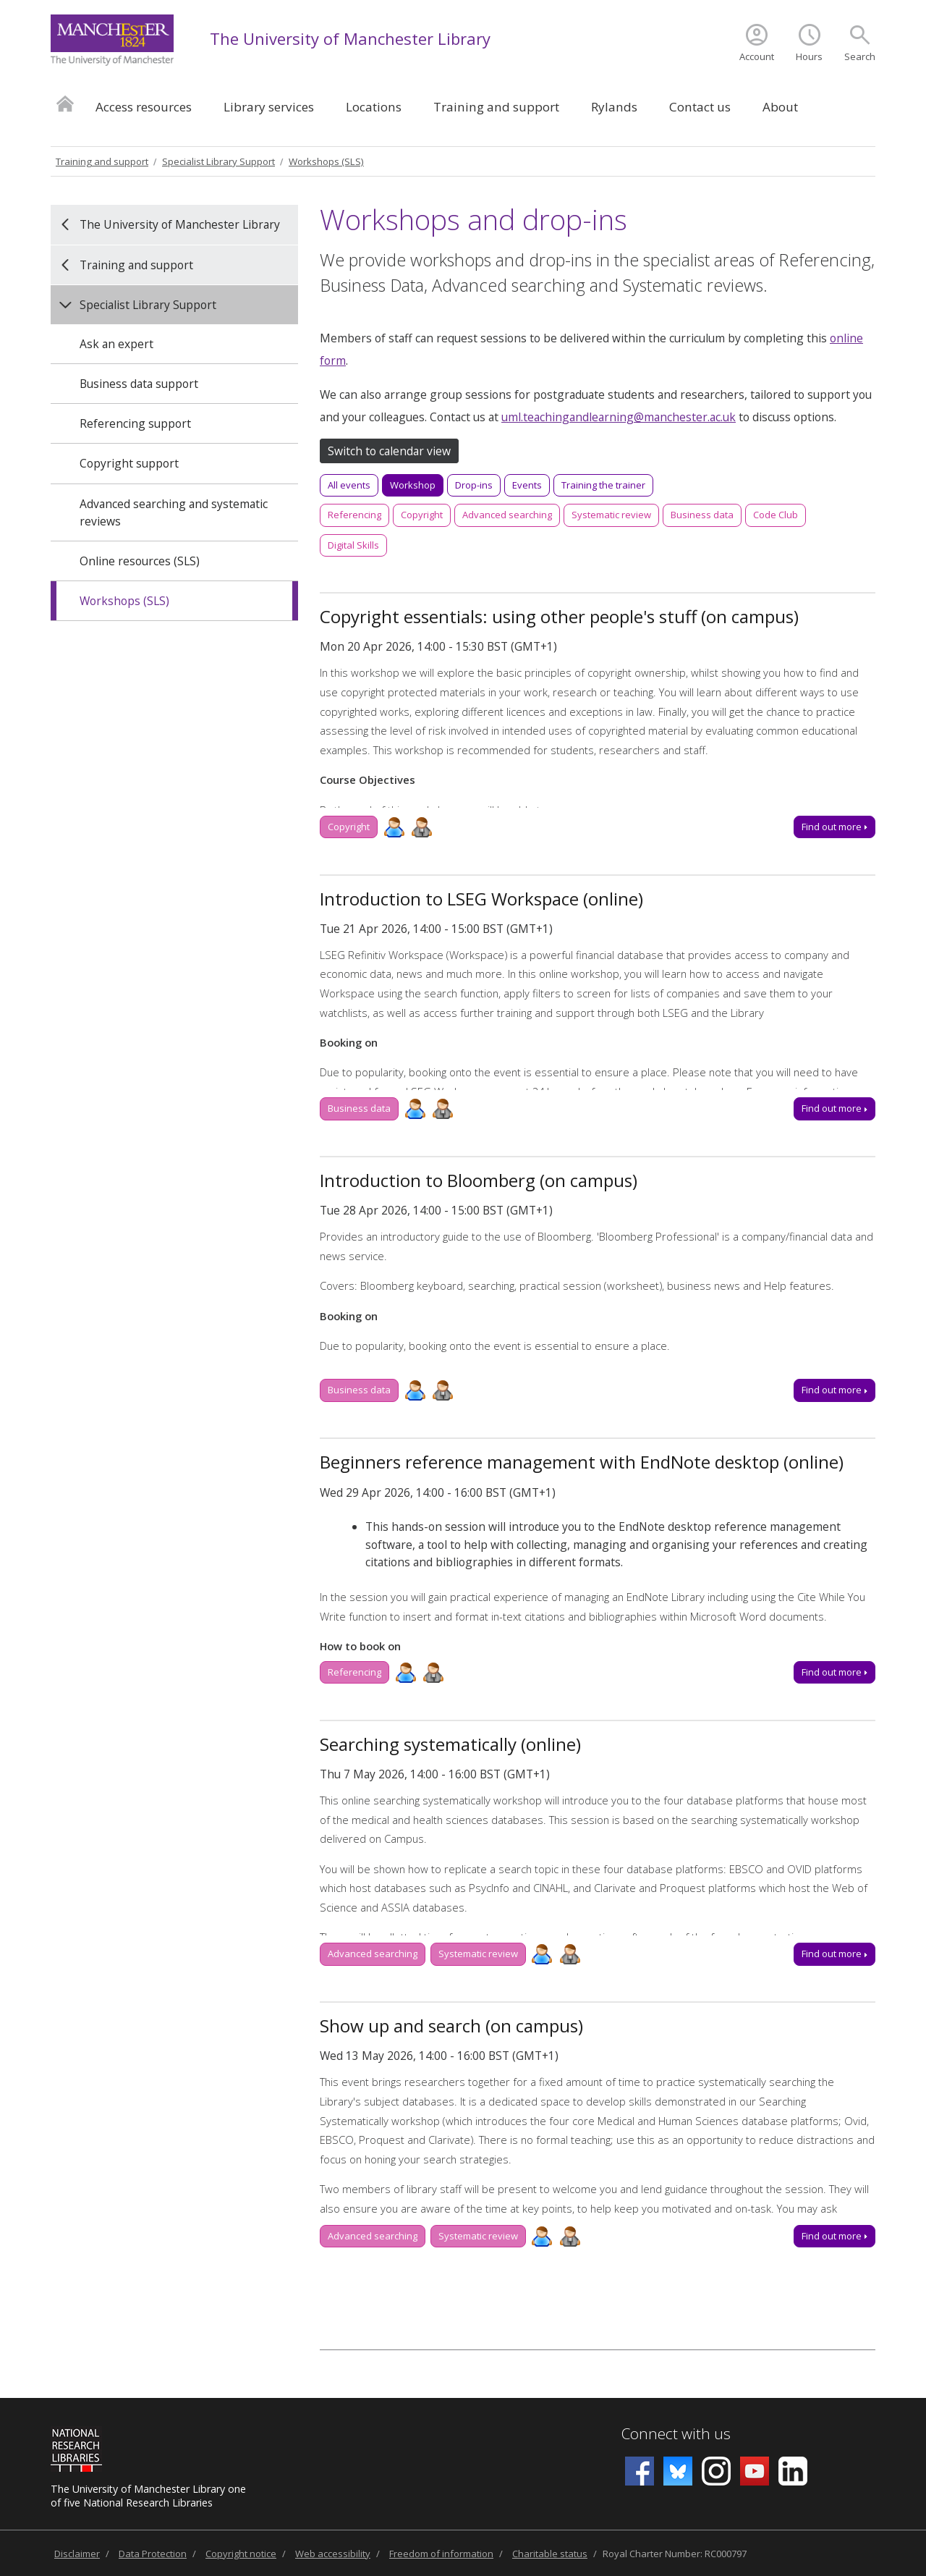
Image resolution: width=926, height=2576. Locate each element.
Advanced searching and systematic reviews (174, 512)
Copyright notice (240, 2553)
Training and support (496, 106)
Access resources (143, 106)
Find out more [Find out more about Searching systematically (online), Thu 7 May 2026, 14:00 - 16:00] (834, 1953)
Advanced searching (507, 514)
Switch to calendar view (389, 451)
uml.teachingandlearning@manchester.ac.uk (618, 417)
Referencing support (135, 423)
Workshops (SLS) (326, 161)
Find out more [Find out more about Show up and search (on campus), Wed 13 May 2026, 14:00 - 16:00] (834, 2235)
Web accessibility (332, 2553)
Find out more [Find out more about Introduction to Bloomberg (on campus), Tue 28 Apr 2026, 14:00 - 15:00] (834, 1389)
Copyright (422, 514)
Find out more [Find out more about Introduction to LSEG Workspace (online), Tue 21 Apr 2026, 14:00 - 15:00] (834, 1108)
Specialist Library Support (218, 161)
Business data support (139, 384)
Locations (374, 106)
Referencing (354, 514)
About (780, 106)
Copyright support (129, 463)
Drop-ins (474, 484)
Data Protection (153, 2553)
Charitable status (549, 2553)
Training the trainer (603, 484)
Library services (269, 106)
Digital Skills (353, 545)
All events (349, 484)
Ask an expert (116, 344)
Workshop (413, 484)
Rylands (614, 106)
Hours (809, 56)
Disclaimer (77, 2553)
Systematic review (611, 514)
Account (756, 56)
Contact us (700, 106)
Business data (702, 514)
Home (65, 103)
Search (859, 56)
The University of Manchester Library (350, 38)
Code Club (775, 514)
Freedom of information (441, 2553)
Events (527, 484)
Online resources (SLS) (140, 561)
